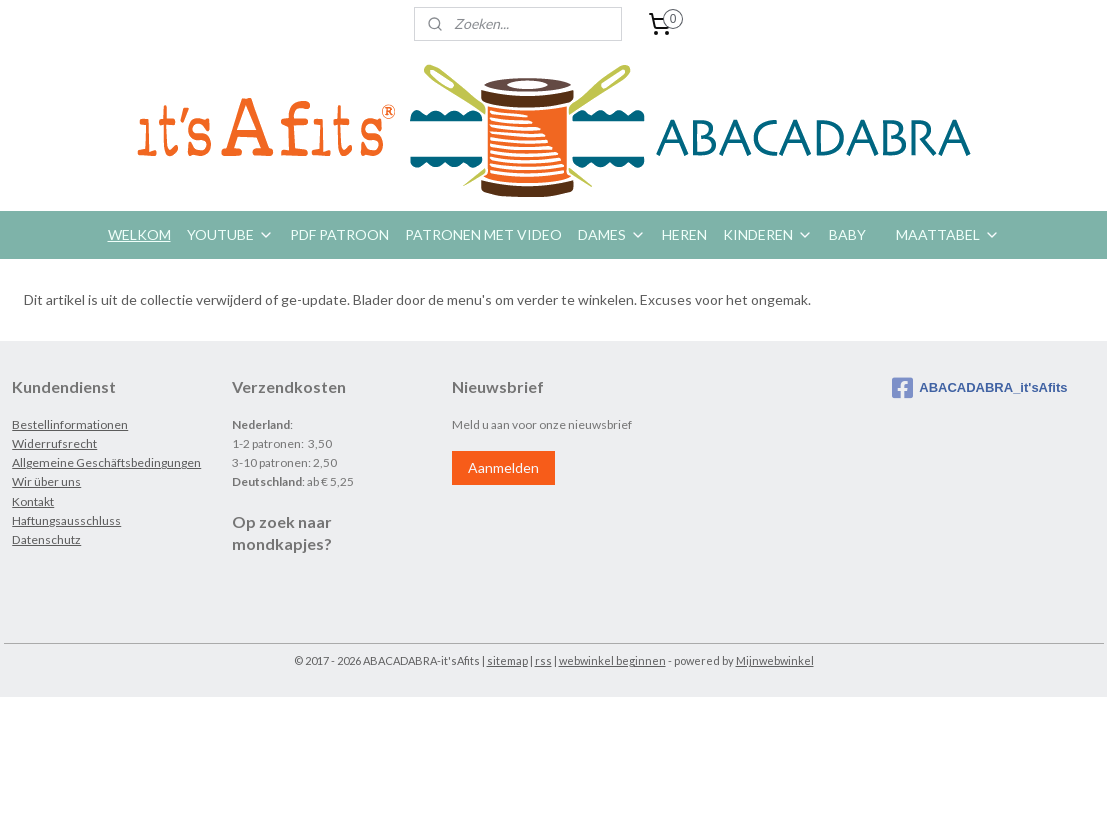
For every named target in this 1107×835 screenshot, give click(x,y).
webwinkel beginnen (612, 660)
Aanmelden (503, 467)
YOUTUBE (230, 234)
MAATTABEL (948, 234)
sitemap (507, 660)
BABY (847, 234)
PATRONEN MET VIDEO (483, 234)
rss (543, 660)
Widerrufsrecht (54, 443)
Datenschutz (46, 539)
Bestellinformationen (70, 424)
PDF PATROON (339, 234)
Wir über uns (46, 481)
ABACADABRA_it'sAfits (979, 388)
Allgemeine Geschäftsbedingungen (106, 462)
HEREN (684, 234)
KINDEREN (768, 234)
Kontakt (33, 501)
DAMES (612, 234)
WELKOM (139, 234)
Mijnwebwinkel (775, 660)
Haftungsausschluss (66, 520)
